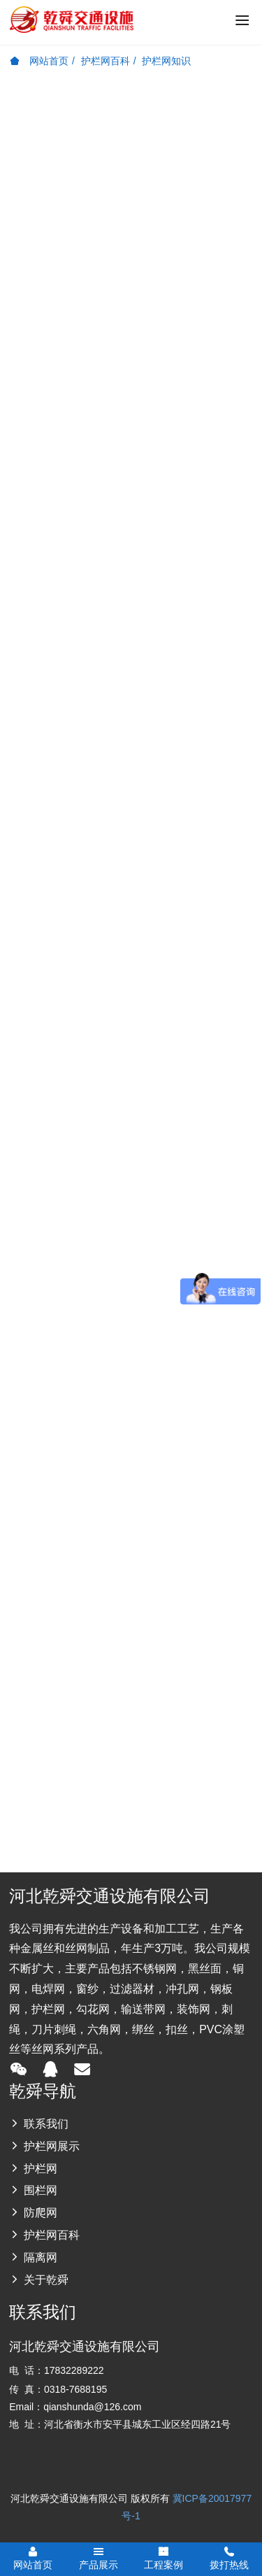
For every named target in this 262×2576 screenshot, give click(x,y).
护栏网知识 (166, 60)
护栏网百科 (105, 60)
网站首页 (39, 60)
